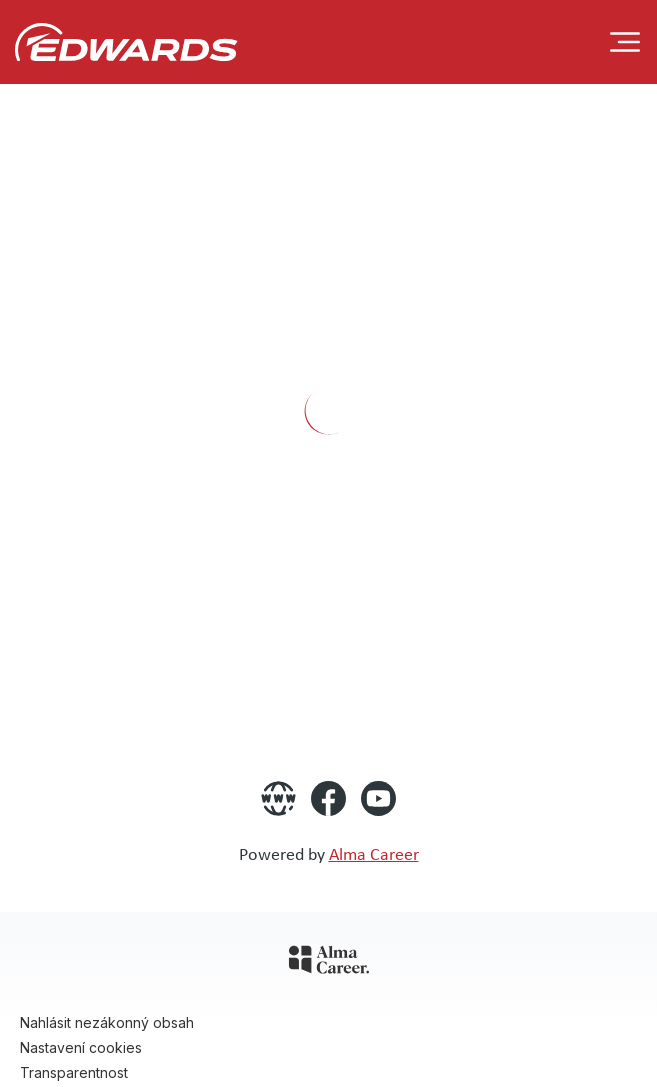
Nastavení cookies (81, 1047)
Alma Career (374, 853)
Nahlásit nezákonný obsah (107, 1022)
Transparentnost (74, 1072)
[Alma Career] (329, 963)
